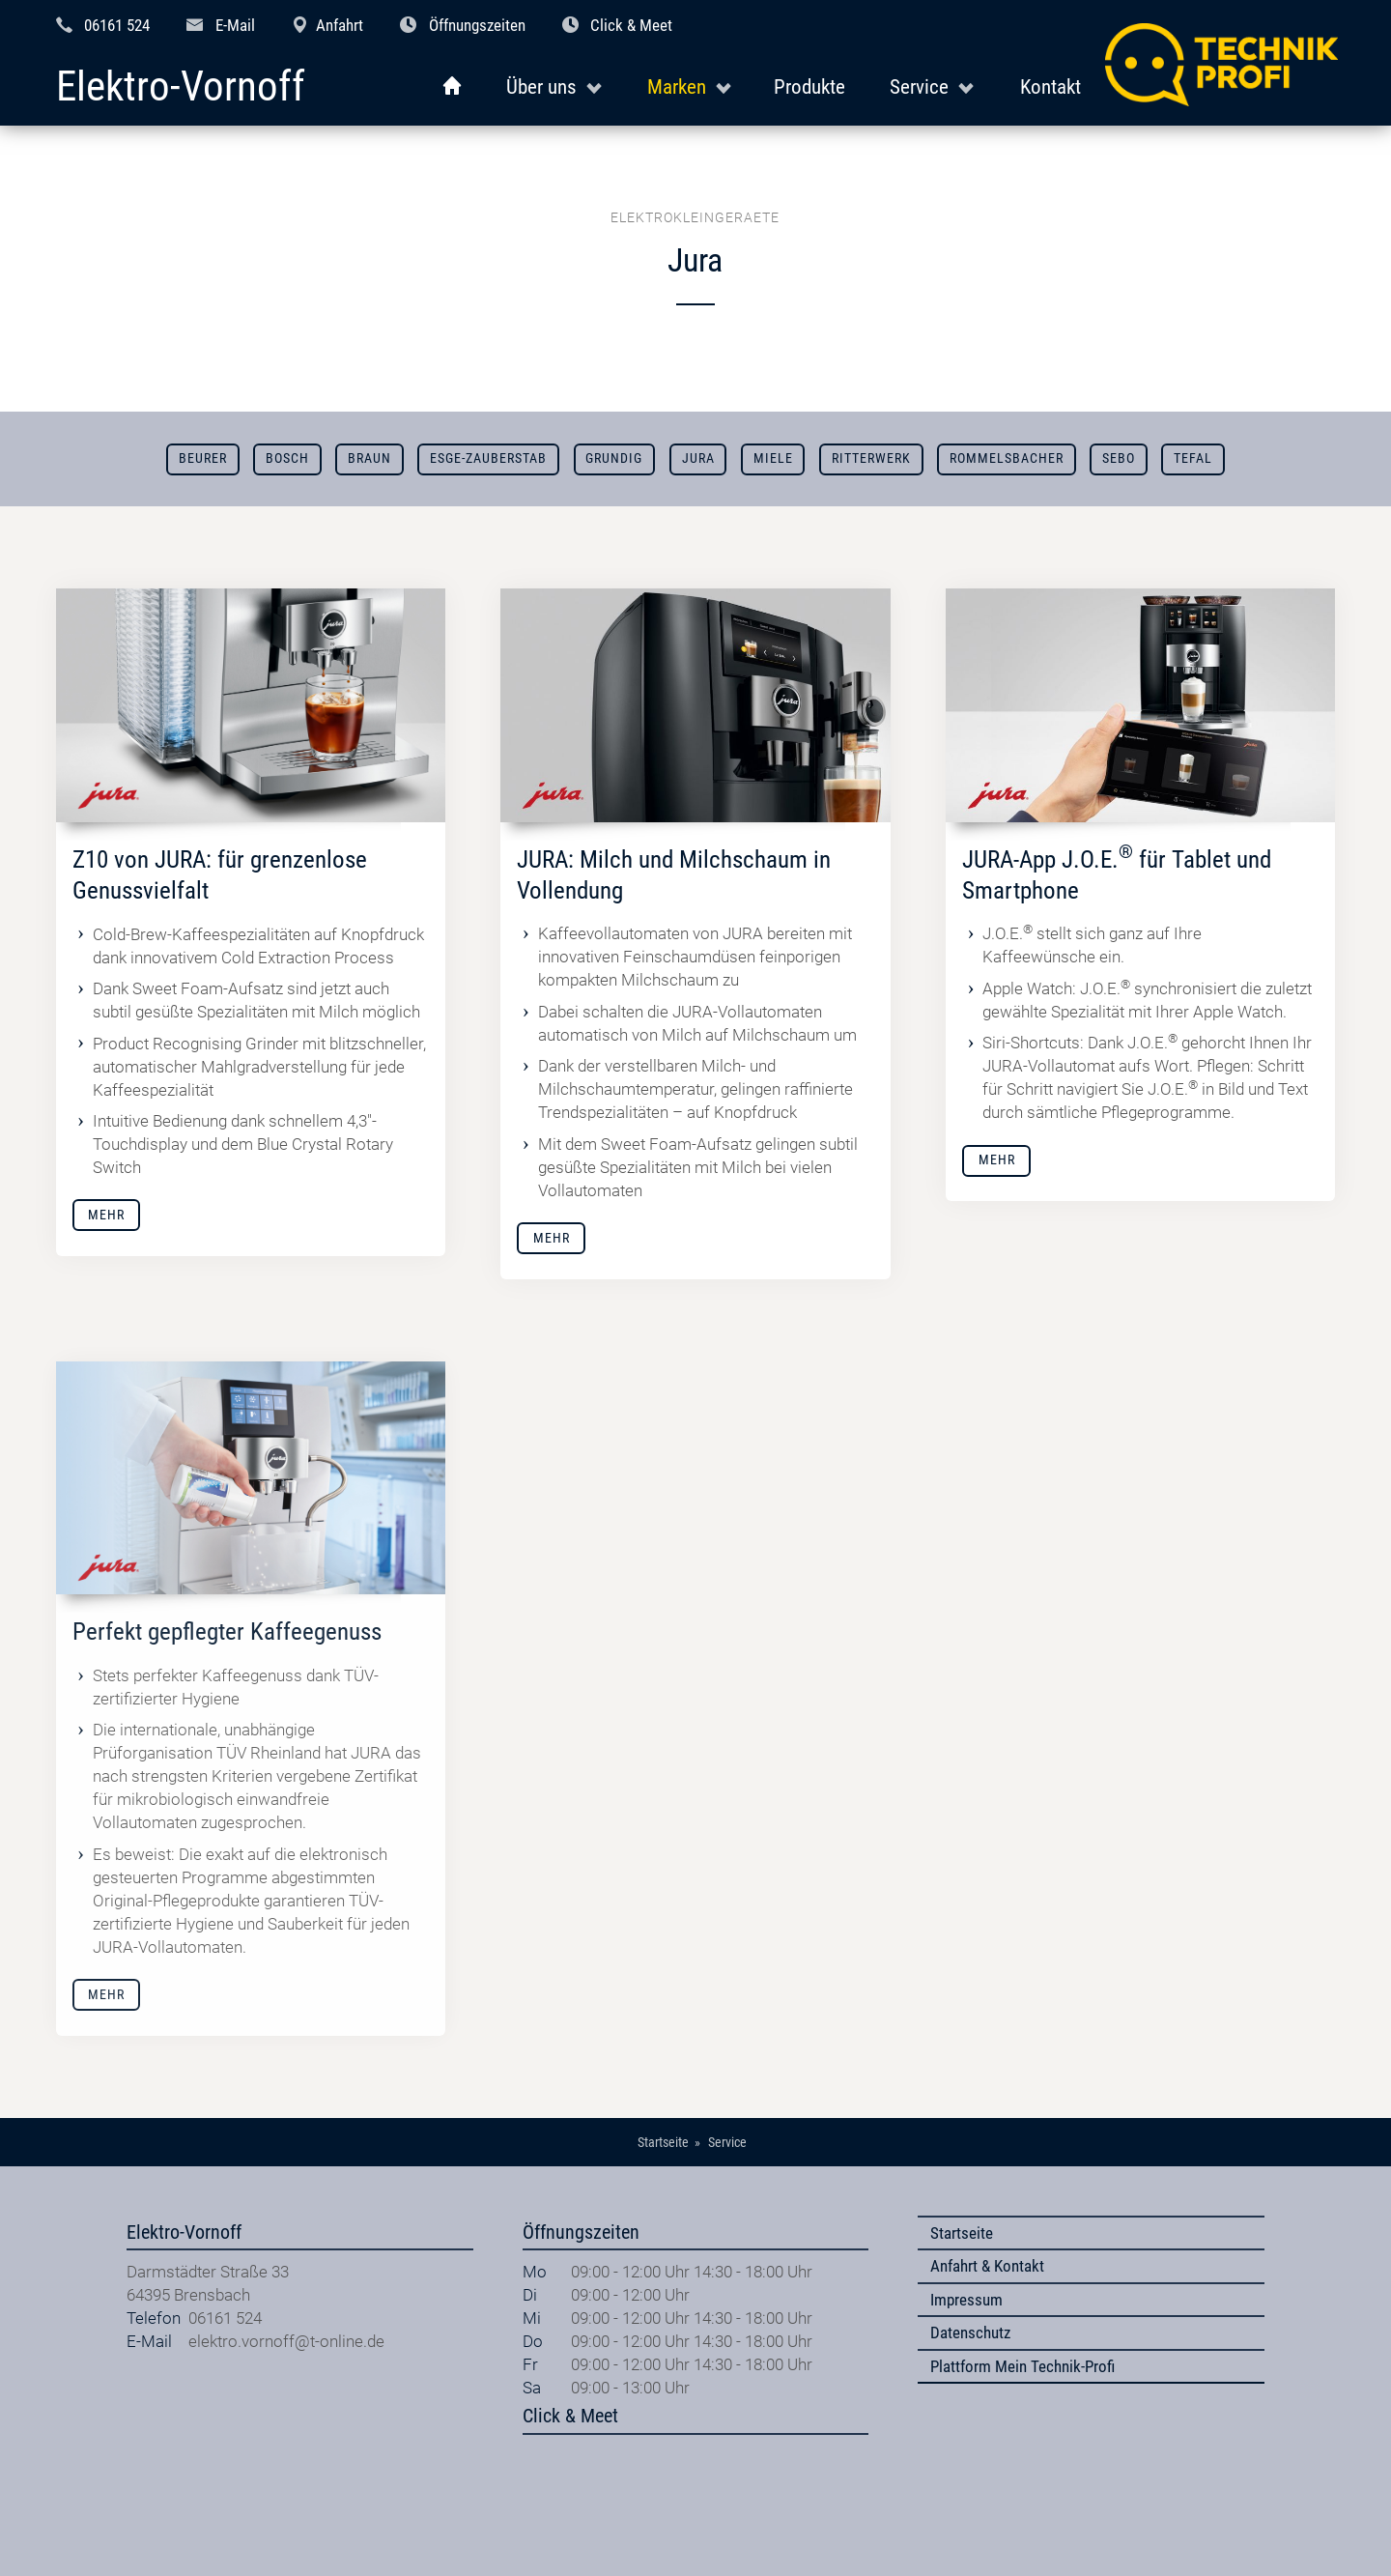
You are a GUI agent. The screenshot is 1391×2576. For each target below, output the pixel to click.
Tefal (1193, 458)
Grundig (613, 458)
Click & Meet (631, 25)
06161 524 (117, 25)
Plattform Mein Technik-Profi (1022, 2366)
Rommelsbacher (1007, 458)
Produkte (809, 86)
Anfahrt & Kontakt (987, 2265)
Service (919, 86)
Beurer (203, 458)
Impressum (966, 2299)
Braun (369, 458)
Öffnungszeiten (477, 25)
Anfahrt (339, 25)
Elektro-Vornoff (180, 87)
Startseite (961, 2233)
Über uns (541, 86)
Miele (773, 458)
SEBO (1118, 458)
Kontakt (1050, 86)
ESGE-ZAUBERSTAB (488, 458)
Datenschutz (970, 2332)
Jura (698, 458)
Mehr (106, 1215)
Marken (676, 86)
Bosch (287, 458)
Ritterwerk (871, 458)
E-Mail (235, 25)
